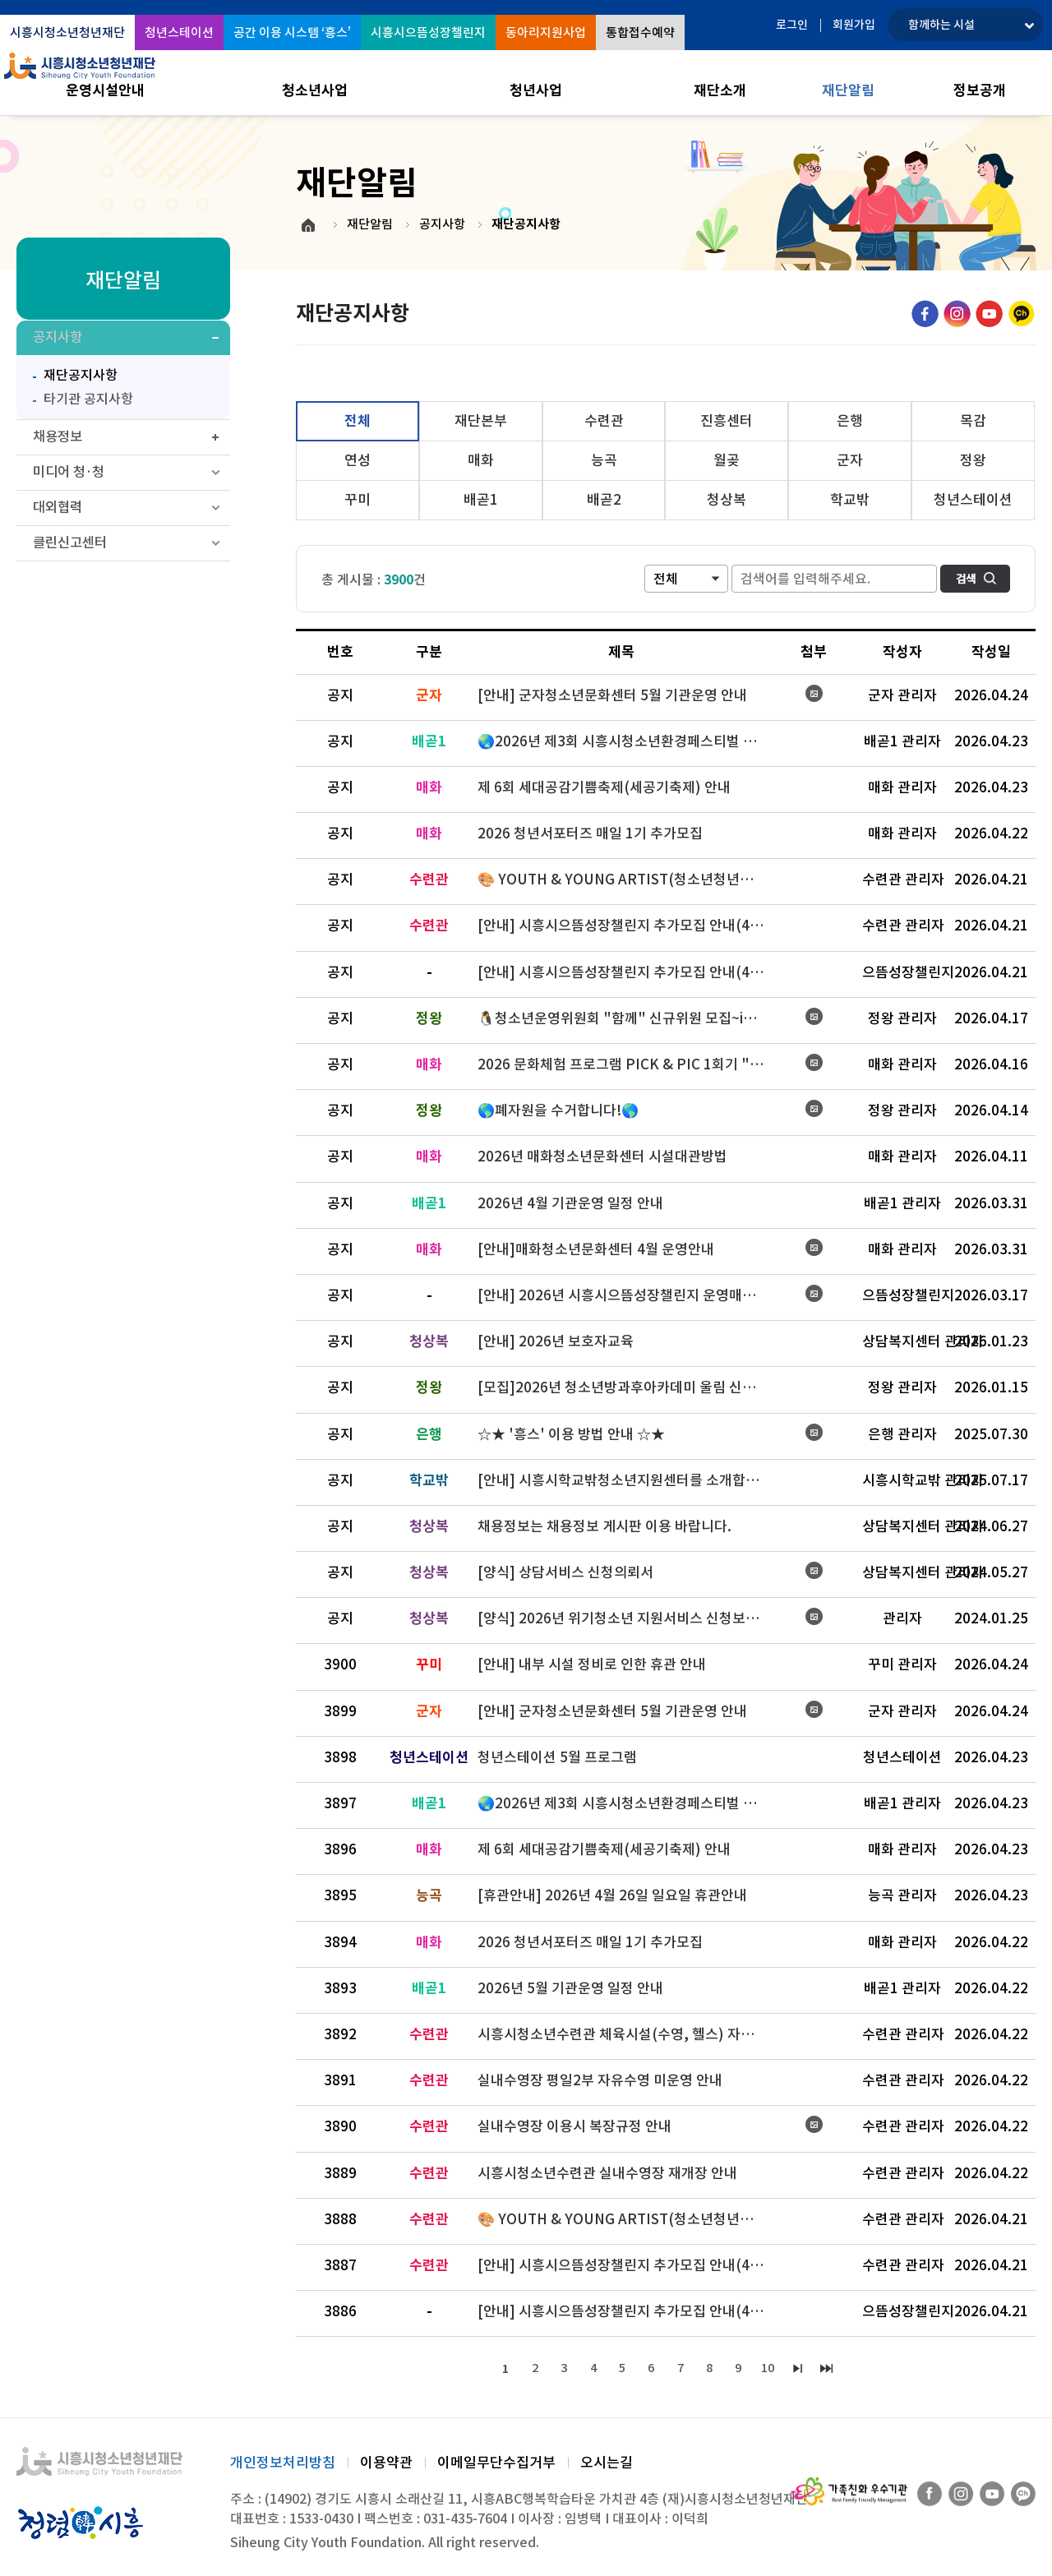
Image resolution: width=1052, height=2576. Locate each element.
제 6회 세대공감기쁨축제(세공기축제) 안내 (604, 787)
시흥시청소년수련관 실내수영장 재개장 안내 (607, 2173)
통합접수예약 (640, 32)
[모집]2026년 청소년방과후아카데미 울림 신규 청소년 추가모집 (628, 1387)
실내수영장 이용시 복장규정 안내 (574, 2126)
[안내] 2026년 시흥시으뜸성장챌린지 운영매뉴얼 (623, 1295)
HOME (308, 225)
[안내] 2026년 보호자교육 (556, 1341)
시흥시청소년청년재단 (67, 32)
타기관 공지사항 (88, 403)
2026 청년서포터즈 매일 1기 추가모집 (590, 833)
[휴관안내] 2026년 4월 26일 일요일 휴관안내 (612, 1895)
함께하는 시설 (941, 24)
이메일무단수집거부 (496, 2464)
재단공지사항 (71, 377)
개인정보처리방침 (282, 2464)
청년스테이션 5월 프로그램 (557, 1757)
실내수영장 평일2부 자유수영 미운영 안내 (600, 2080)
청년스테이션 (179, 32)
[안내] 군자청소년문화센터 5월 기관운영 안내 (612, 695)
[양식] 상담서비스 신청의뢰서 (565, 1572)
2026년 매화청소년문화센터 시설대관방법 (602, 1156)
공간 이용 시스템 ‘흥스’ (292, 32)
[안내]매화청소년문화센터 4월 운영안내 (596, 1249)
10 (775, 2369)
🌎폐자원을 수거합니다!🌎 (558, 1110)
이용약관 (386, 2464)
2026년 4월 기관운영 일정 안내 (570, 1203)
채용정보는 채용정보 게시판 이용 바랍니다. (604, 1526)
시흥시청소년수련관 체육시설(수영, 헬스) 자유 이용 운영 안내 (628, 2034)
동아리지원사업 (545, 32)
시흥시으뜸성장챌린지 (428, 32)
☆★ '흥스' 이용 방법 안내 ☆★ (571, 1434)
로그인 (792, 24)
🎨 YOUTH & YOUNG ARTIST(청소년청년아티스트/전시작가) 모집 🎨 (628, 879)
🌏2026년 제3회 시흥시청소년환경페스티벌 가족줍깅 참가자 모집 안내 (628, 741)
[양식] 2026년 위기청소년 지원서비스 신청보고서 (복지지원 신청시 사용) (628, 1618)
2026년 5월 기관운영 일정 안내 (570, 1988)
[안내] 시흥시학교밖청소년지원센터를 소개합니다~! (628, 1480)
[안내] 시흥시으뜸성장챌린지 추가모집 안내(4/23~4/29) (628, 925)
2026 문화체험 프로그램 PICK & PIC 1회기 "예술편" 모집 (628, 1064)
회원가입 (854, 24)
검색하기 (975, 579)
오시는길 (606, 2464)
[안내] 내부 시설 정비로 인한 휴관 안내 (592, 1664)
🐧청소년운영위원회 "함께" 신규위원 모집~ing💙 (627, 1018)
